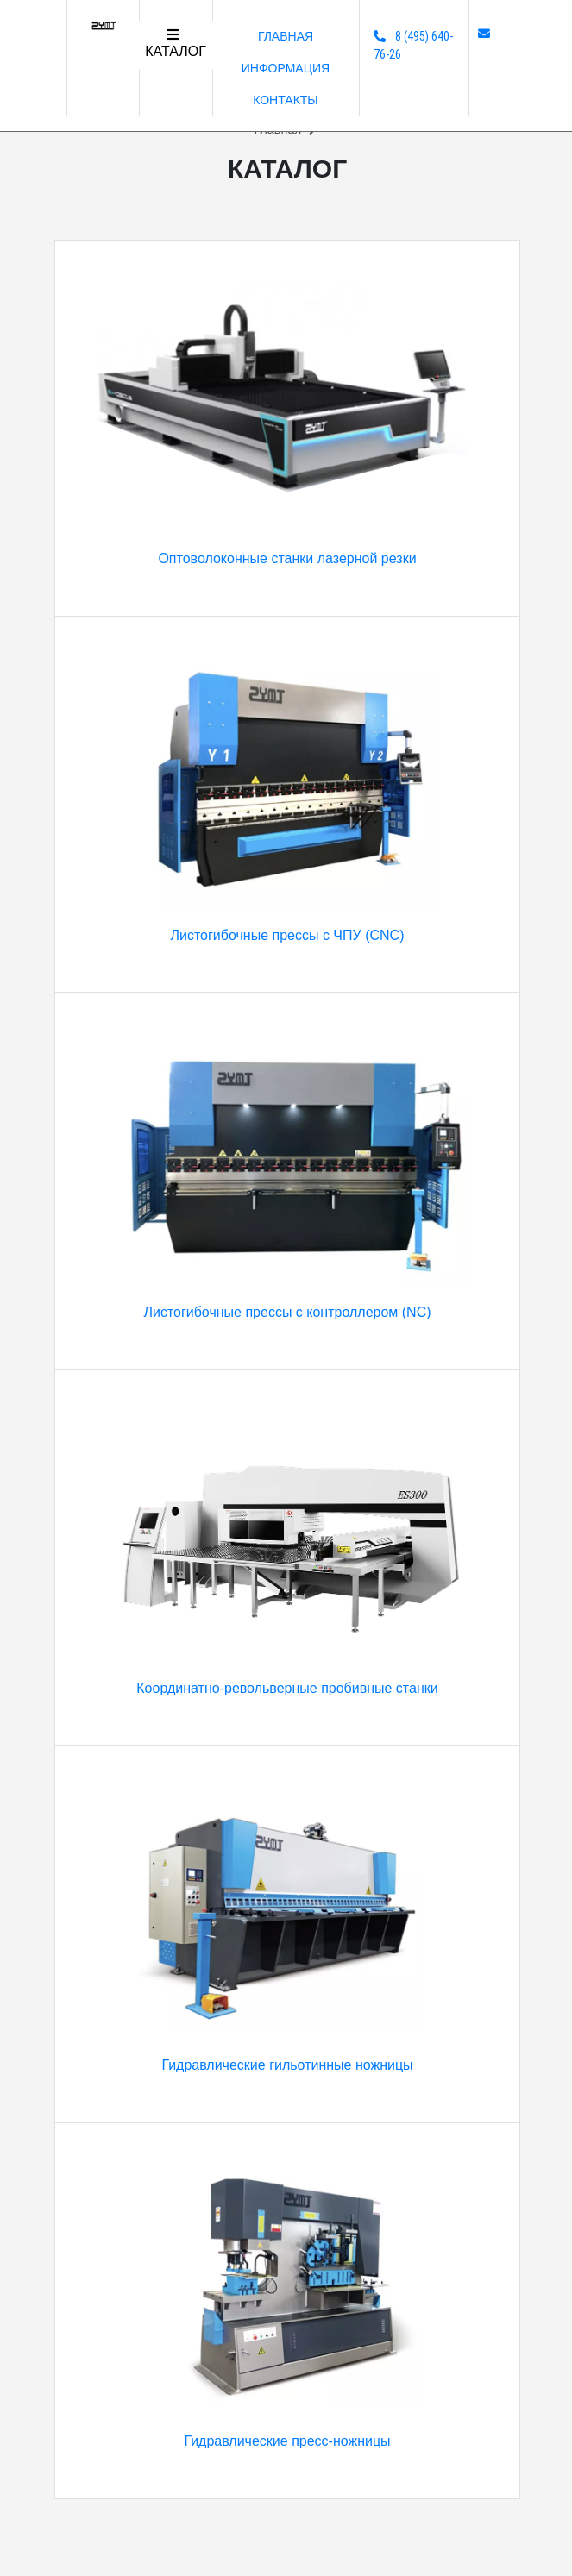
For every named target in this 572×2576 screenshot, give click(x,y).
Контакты (285, 100)
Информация (286, 68)
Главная (285, 36)
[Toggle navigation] (175, 45)
